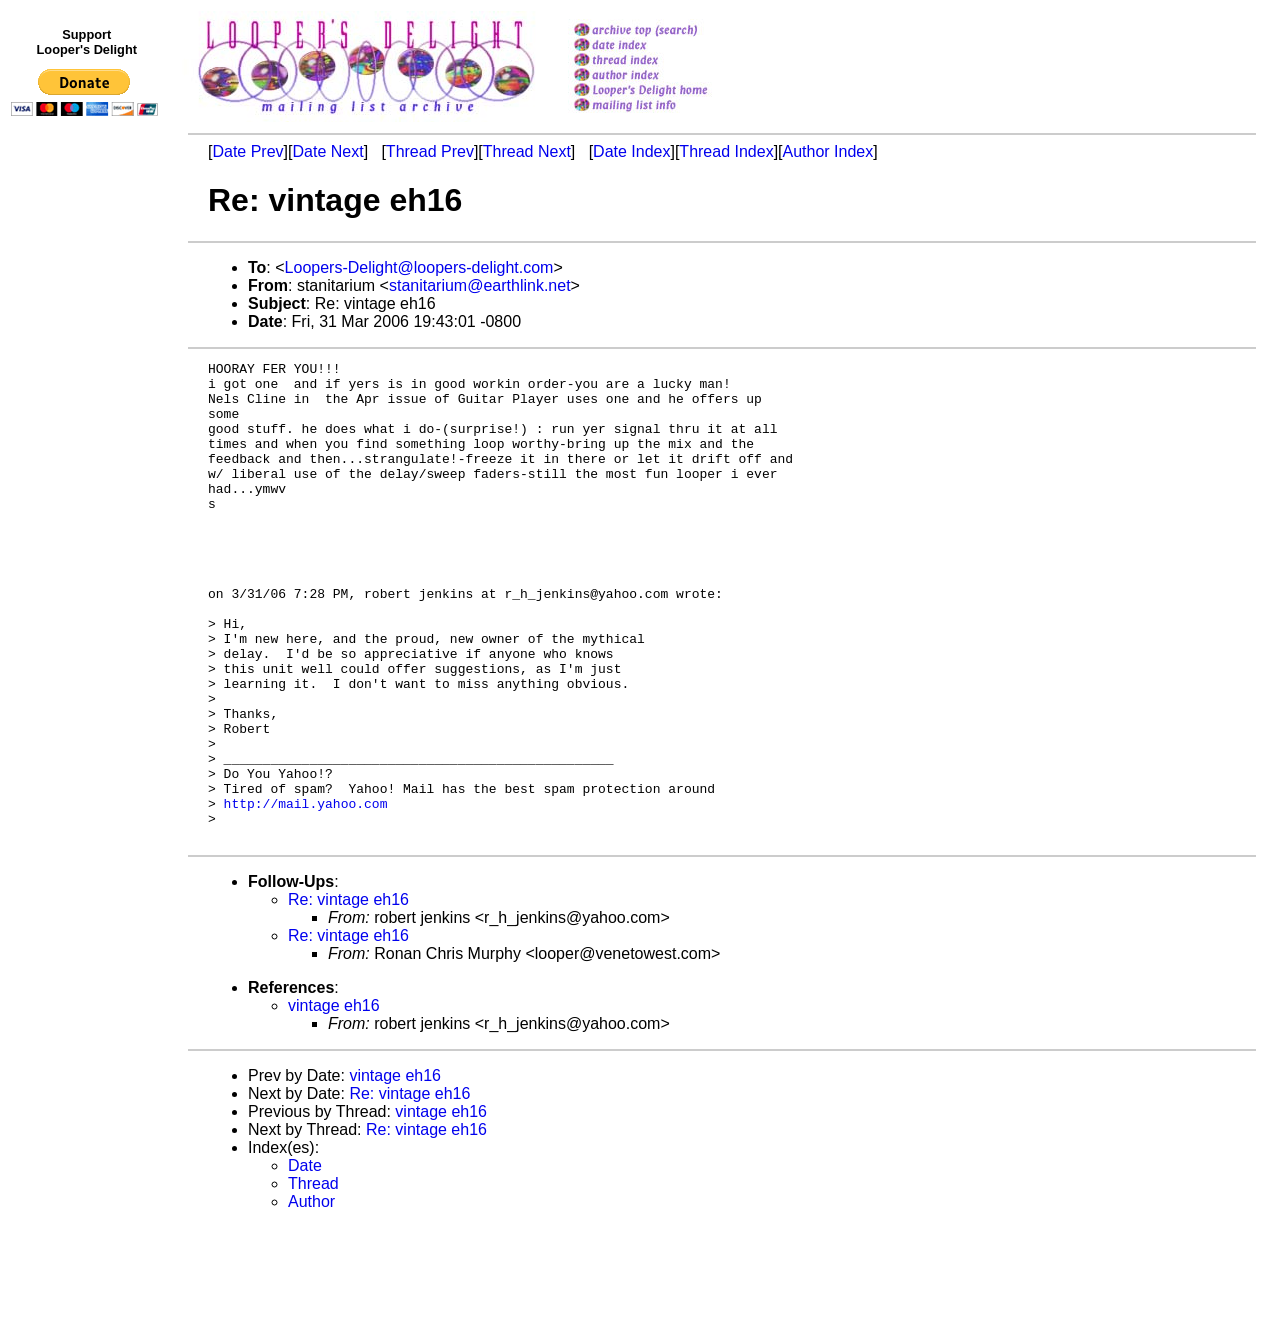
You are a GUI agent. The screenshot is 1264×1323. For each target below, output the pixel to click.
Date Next (327, 151)
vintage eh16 (334, 1101)
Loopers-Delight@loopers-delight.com (419, 267)
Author (311, 1297)
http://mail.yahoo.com (306, 893)
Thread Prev (430, 151)
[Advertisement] (88, 537)
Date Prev (247, 151)
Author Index (828, 151)
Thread (313, 1279)
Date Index (631, 151)
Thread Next (527, 151)
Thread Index (726, 151)
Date (305, 1261)
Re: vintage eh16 (348, 995)
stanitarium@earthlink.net (480, 285)
